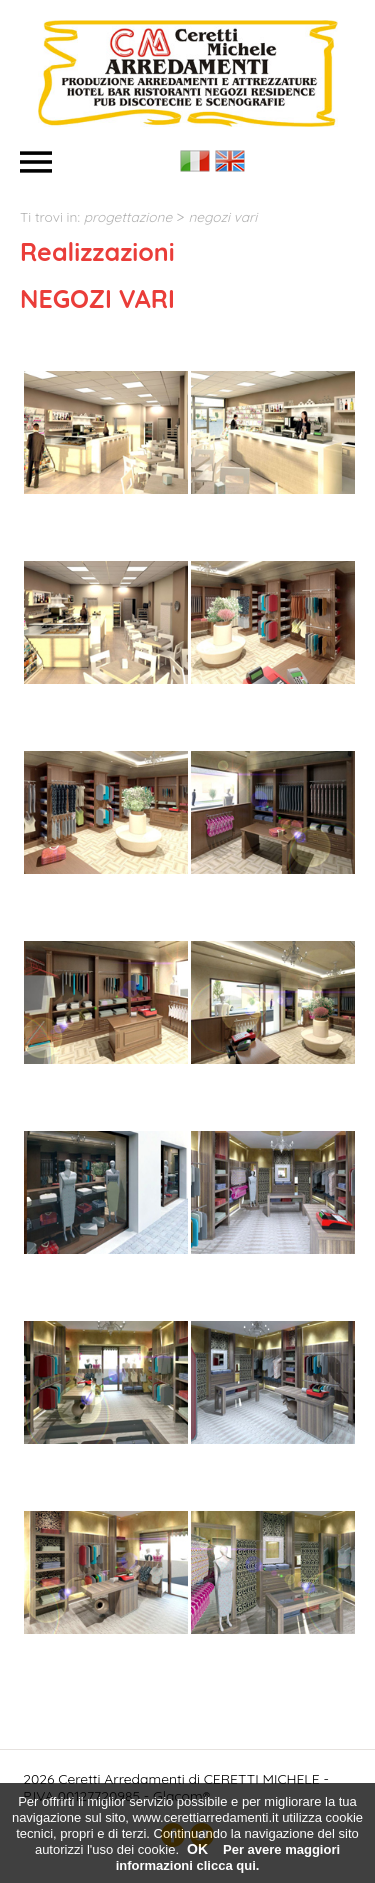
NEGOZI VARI (222, 216)
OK (197, 1849)
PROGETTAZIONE (128, 216)
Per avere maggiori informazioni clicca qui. (228, 1857)
